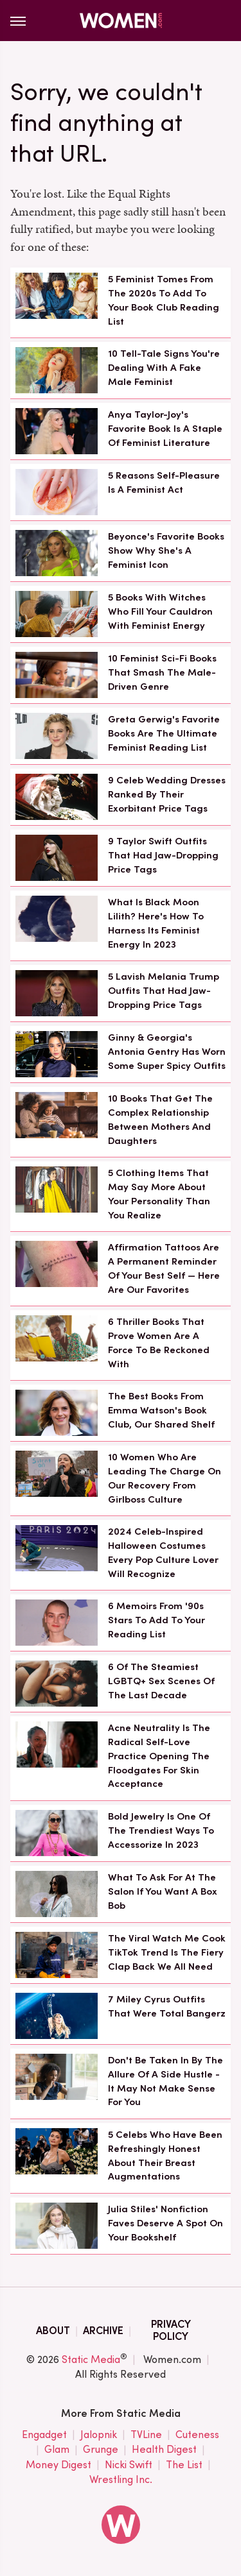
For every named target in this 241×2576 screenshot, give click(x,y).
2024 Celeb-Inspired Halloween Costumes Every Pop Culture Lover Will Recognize (163, 1552)
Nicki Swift (128, 2465)
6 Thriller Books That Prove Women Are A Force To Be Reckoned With (159, 1342)
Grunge (100, 2449)
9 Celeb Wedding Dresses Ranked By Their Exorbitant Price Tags (167, 794)
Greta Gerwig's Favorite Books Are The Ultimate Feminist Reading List (164, 733)
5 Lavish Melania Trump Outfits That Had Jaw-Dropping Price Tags (163, 991)
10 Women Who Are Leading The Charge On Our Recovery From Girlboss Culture (164, 1478)
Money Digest (58, 2465)
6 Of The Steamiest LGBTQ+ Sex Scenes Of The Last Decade (161, 1681)
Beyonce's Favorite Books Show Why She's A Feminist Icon (166, 550)
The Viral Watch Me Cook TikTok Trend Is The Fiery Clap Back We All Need (167, 1952)
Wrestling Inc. (120, 2480)
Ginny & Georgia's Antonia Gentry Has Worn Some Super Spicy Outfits (167, 1051)
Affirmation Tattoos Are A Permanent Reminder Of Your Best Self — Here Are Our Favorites (164, 1268)
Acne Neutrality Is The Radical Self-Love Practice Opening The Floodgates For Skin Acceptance (159, 1755)
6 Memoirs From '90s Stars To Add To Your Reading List (156, 1620)
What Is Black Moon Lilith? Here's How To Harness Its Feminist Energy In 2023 (156, 923)
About (53, 2330)
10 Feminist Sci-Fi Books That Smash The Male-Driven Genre (162, 672)
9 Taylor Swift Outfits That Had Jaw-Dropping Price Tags (163, 855)
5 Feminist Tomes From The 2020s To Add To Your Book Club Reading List (163, 300)
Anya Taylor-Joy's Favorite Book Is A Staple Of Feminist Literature (165, 428)
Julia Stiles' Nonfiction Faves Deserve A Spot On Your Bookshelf (165, 2223)
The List (184, 2465)
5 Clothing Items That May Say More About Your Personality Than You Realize (159, 1193)
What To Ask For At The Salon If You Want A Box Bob (162, 1891)
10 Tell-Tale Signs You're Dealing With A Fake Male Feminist (164, 368)
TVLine (146, 2435)
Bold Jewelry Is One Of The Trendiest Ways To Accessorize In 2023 (161, 1830)
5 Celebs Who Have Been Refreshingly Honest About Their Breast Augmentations (165, 2155)
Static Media (91, 2359)
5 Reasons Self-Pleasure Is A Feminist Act (164, 482)
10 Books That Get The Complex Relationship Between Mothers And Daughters (160, 1119)
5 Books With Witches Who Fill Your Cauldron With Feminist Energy (160, 611)
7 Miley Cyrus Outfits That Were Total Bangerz (167, 2006)
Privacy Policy (171, 2330)
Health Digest (164, 2449)
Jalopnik (98, 2435)
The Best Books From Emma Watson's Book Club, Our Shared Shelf (161, 1410)
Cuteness (197, 2435)
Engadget (44, 2435)
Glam (56, 2449)
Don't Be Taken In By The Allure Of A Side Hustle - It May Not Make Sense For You (165, 2081)
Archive (103, 2330)
